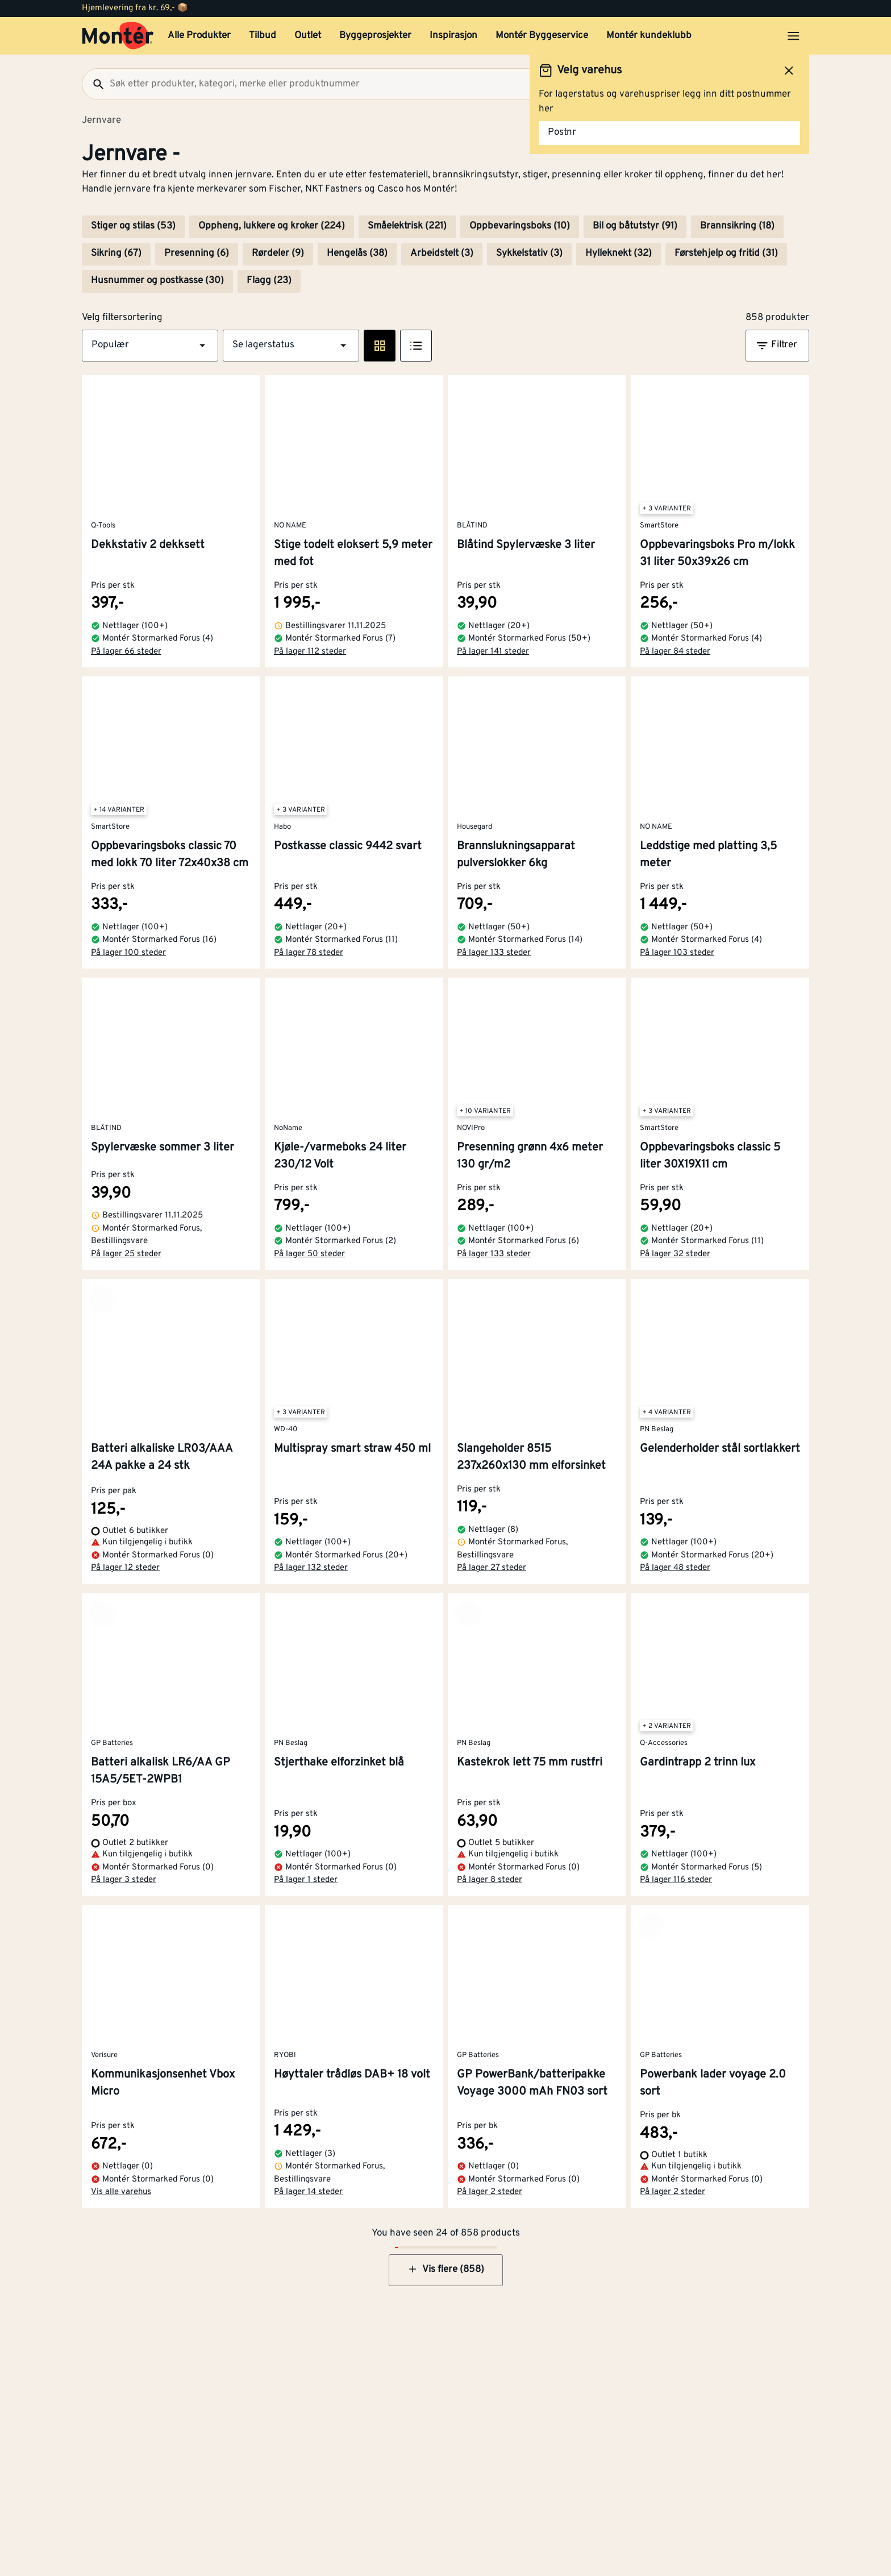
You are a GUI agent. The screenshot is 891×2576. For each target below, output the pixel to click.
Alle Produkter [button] (199, 36)
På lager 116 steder (676, 1880)
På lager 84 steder (675, 651)
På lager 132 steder (311, 1568)
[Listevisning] (416, 346)
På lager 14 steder (308, 2192)
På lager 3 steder (123, 1880)
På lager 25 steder (126, 1254)
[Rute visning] (379, 346)
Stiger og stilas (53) (133, 226)
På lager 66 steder (126, 651)
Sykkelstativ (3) (529, 253)
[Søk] (93, 84)
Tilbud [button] (262, 36)
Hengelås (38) (357, 253)
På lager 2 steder (489, 2192)
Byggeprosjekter (375, 36)
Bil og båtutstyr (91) (635, 226)
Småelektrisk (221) (407, 226)
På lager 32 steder (675, 1254)
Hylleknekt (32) (618, 253)
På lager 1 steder (306, 1880)
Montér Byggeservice (542, 36)
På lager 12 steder (125, 1568)
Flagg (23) (269, 281)
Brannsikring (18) (737, 226)
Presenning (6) (196, 253)
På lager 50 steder (309, 1254)
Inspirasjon (453, 36)
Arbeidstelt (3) (441, 253)
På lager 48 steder (675, 1568)
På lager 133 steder (494, 953)
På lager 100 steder (128, 953)
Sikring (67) (116, 253)
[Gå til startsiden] (118, 36)
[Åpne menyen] (793, 35)
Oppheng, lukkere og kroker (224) (271, 226)
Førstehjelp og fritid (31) (726, 253)
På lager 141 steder (493, 651)
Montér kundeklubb (649, 36)
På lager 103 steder (677, 953)
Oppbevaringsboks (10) (519, 226)
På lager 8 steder (489, 1880)
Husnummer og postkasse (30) (157, 281)
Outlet (307, 36)
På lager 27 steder (491, 1568)
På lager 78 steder (308, 953)
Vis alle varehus (121, 2192)
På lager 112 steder (310, 651)
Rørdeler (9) (278, 253)
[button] (150, 346)
